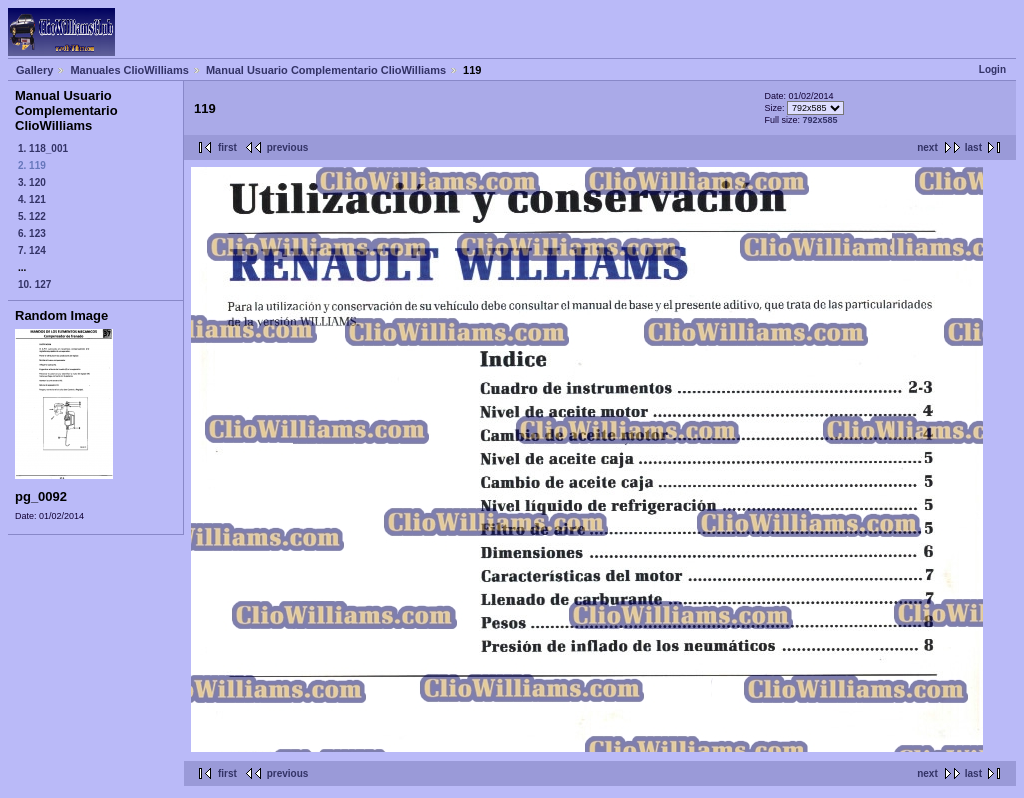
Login (992, 69)
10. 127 (34, 284)
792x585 (819, 120)
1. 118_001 (43, 148)
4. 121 (32, 199)
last (973, 147)
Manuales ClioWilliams (129, 70)
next (927, 147)
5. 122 (32, 216)
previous (288, 147)
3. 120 (32, 182)
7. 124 (32, 250)
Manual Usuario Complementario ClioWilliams (326, 70)
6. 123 (32, 233)
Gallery (34, 70)
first (227, 147)
